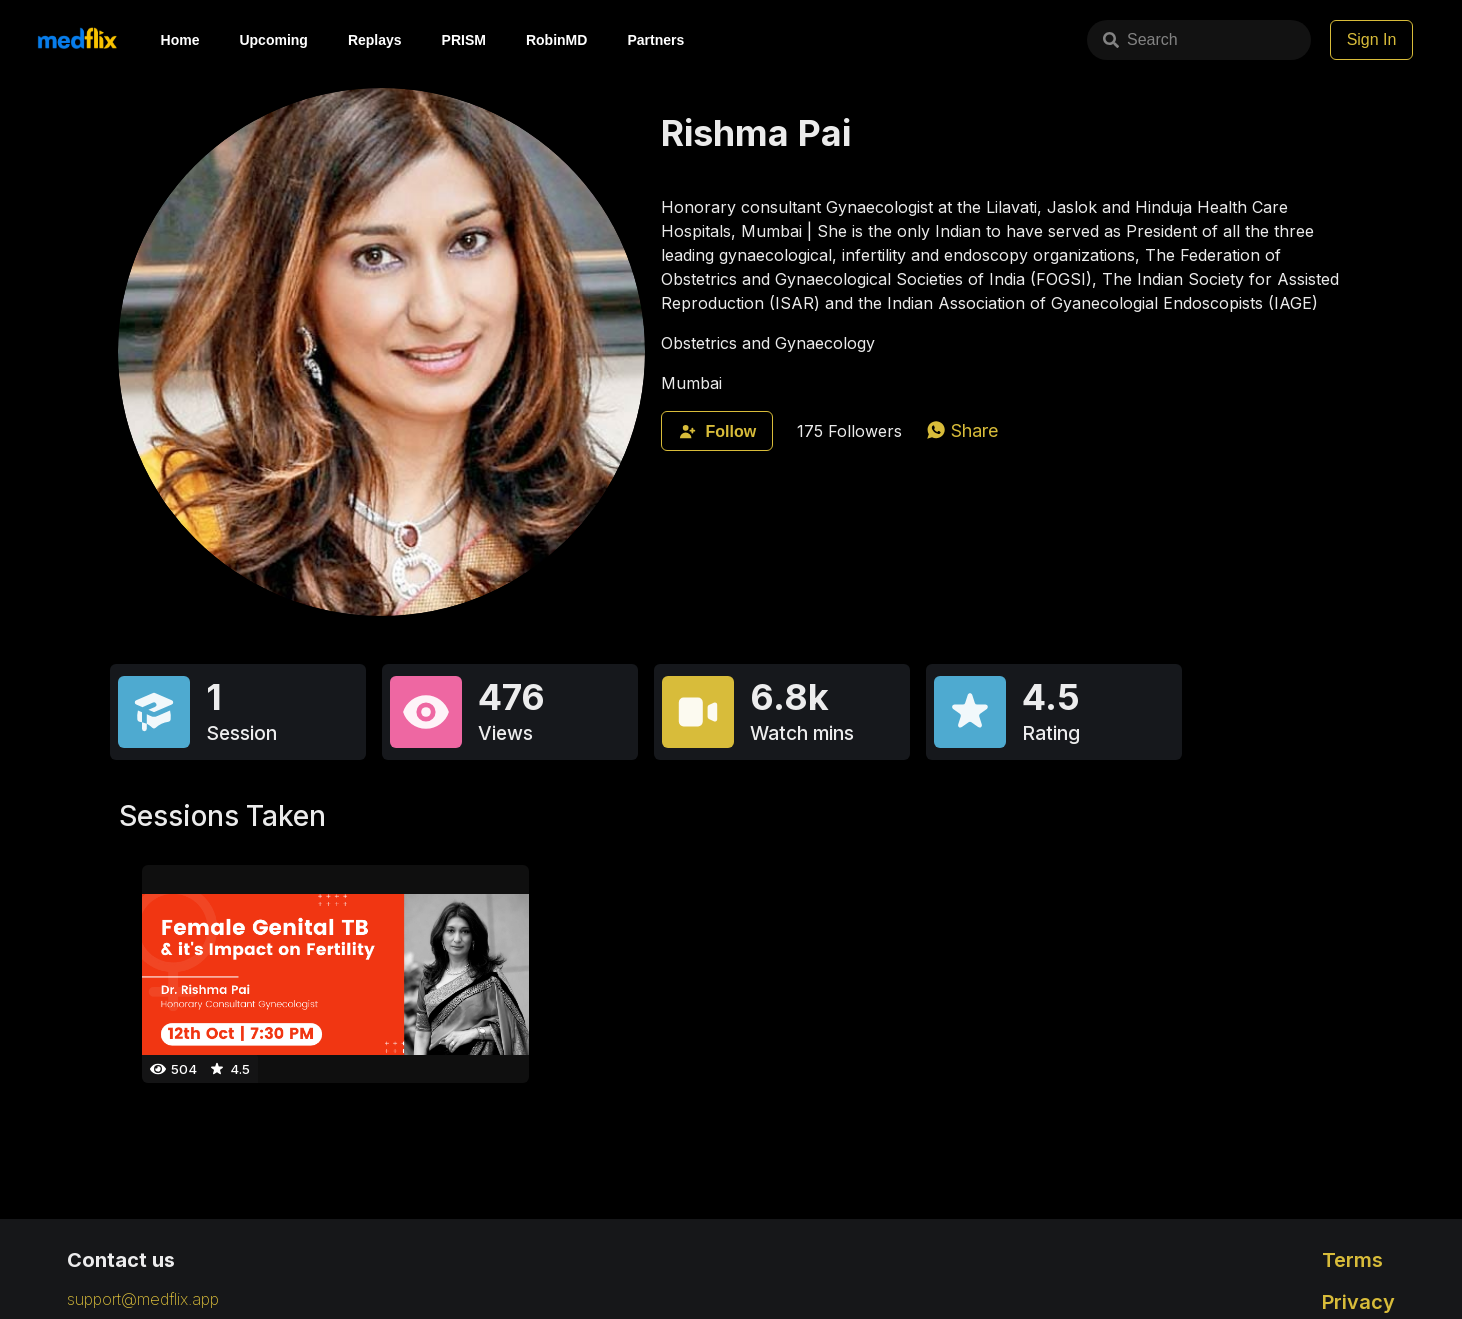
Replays (375, 40)
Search (1067, 39)
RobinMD (556, 40)
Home (180, 40)
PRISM (464, 40)
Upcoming (273, 40)
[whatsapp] (962, 430)
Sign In (1372, 39)
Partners (655, 40)
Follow (717, 431)
